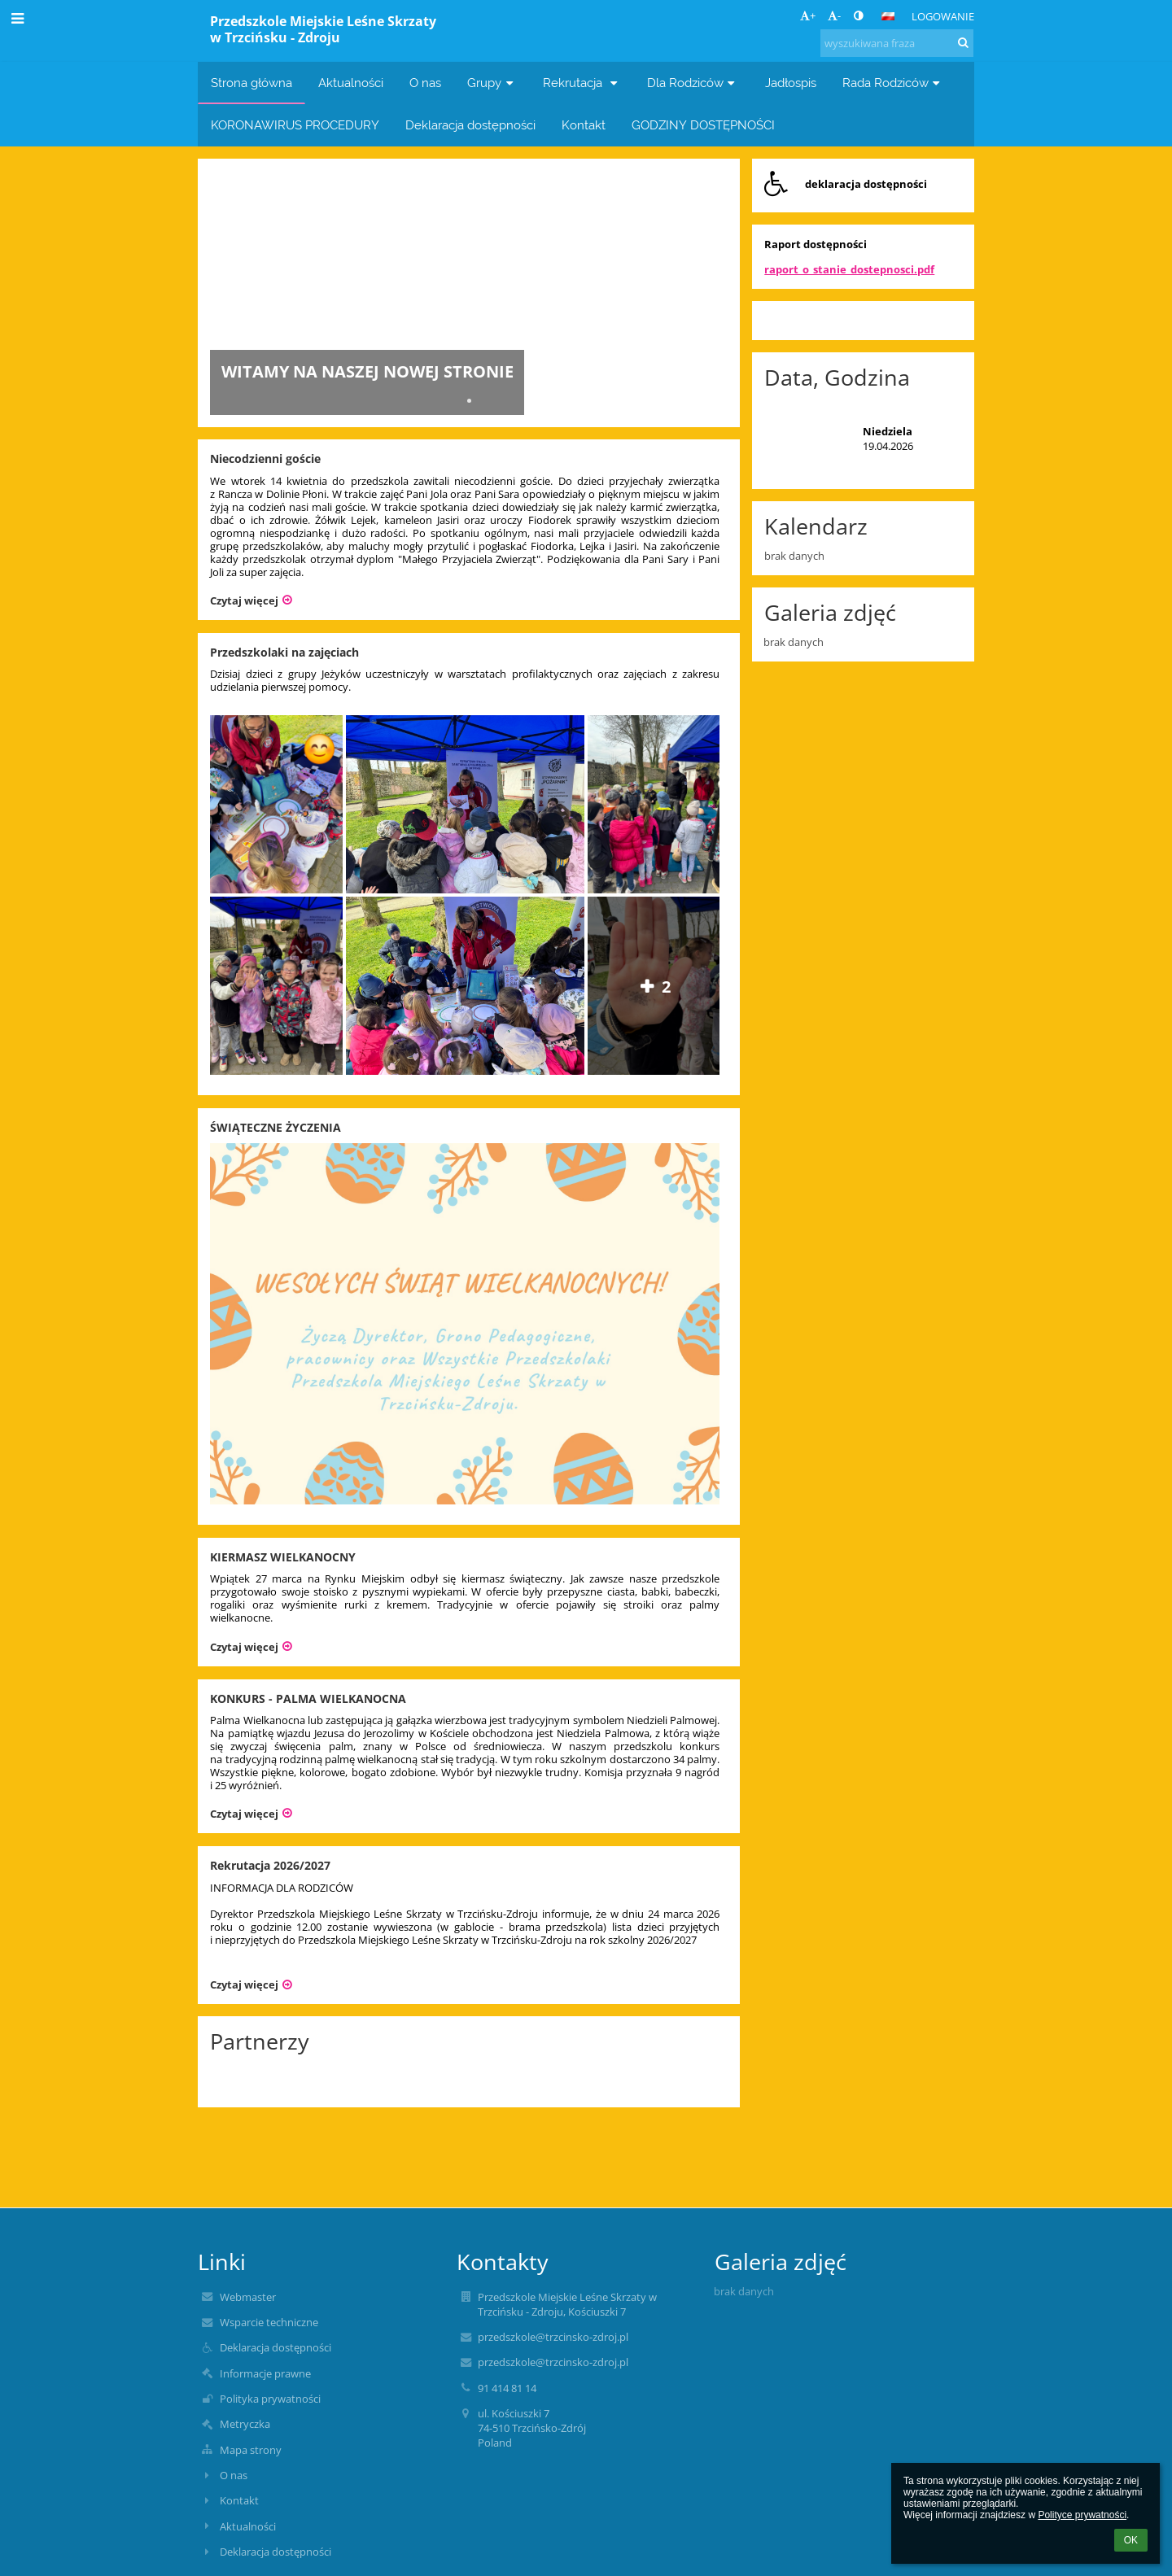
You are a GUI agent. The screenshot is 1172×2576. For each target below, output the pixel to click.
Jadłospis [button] (790, 83)
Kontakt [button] (584, 125)
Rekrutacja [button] (582, 83)
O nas (233, 2475)
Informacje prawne (265, 2373)
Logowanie (943, 16)
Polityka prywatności (270, 2398)
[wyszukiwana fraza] (897, 43)
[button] (888, 16)
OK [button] (1131, 2540)
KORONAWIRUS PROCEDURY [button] (295, 125)
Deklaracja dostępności (275, 2347)
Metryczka (245, 2424)
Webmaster (248, 2297)
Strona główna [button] (251, 83)
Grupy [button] (492, 83)
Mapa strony (251, 2450)
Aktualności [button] (350, 83)
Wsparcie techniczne (269, 2322)
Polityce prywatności (1082, 2515)
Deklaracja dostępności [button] (470, 125)
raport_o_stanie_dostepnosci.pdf (849, 269)
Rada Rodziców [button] (893, 83)
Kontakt (239, 2500)
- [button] (834, 15)
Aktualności (248, 2526)
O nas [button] (425, 83)
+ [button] (808, 15)
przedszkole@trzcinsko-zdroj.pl (553, 2336)
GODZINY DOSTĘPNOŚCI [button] (703, 125)
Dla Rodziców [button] (693, 83)
